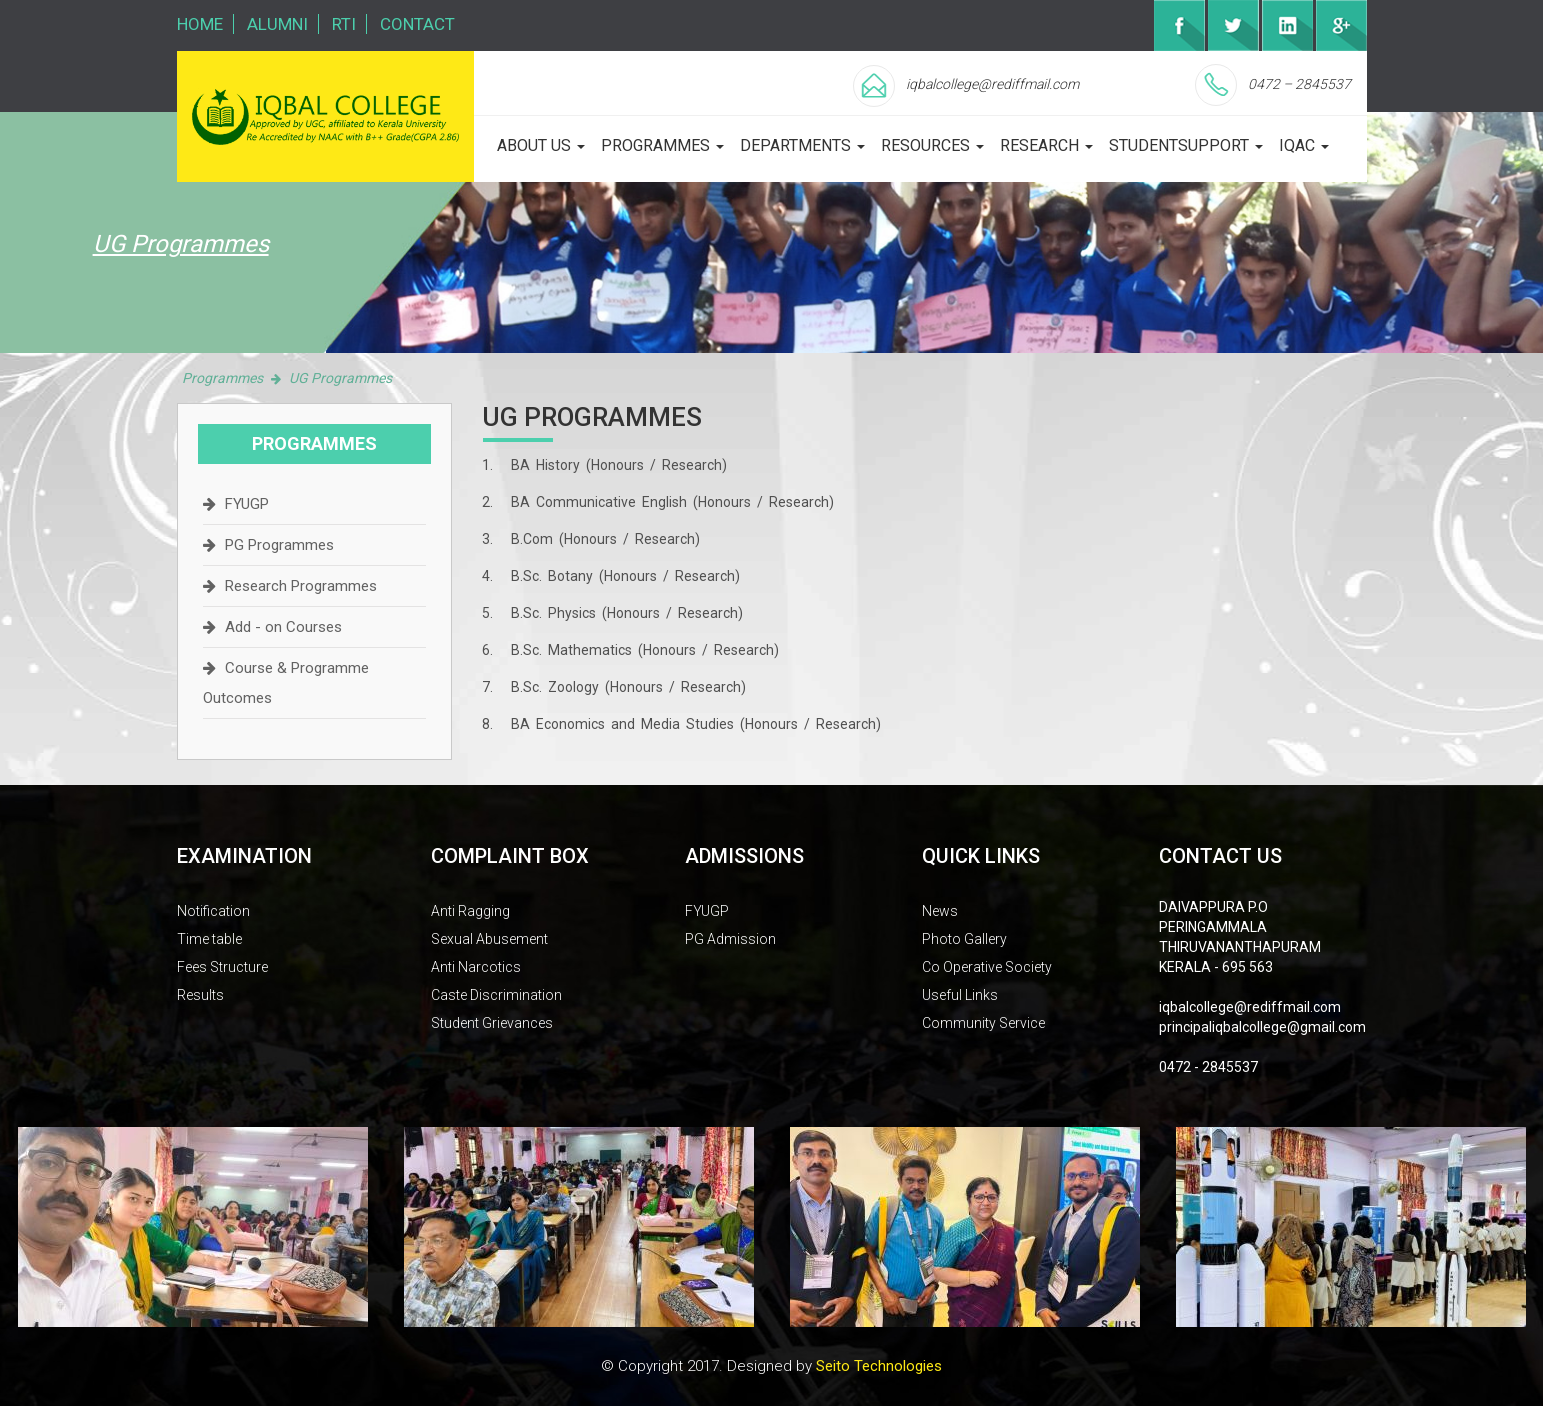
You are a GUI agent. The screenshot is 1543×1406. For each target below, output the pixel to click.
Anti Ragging (470, 911)
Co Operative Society (987, 967)
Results (200, 995)
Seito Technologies (879, 1366)
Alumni (277, 24)
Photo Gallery (964, 939)
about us (541, 145)
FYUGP (247, 504)
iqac (1304, 145)
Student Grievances (492, 1023)
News (940, 911)
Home (200, 24)
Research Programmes (301, 586)
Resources (932, 145)
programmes (662, 145)
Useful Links (960, 995)
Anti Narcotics (476, 967)
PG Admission (730, 939)
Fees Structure (222, 967)
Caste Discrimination (496, 995)
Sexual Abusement (489, 939)
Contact (417, 24)
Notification (213, 911)
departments (802, 145)
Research (1046, 145)
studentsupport (1186, 145)
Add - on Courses (283, 627)
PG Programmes (279, 545)
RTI (344, 24)
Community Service (983, 1023)
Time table (209, 939)
